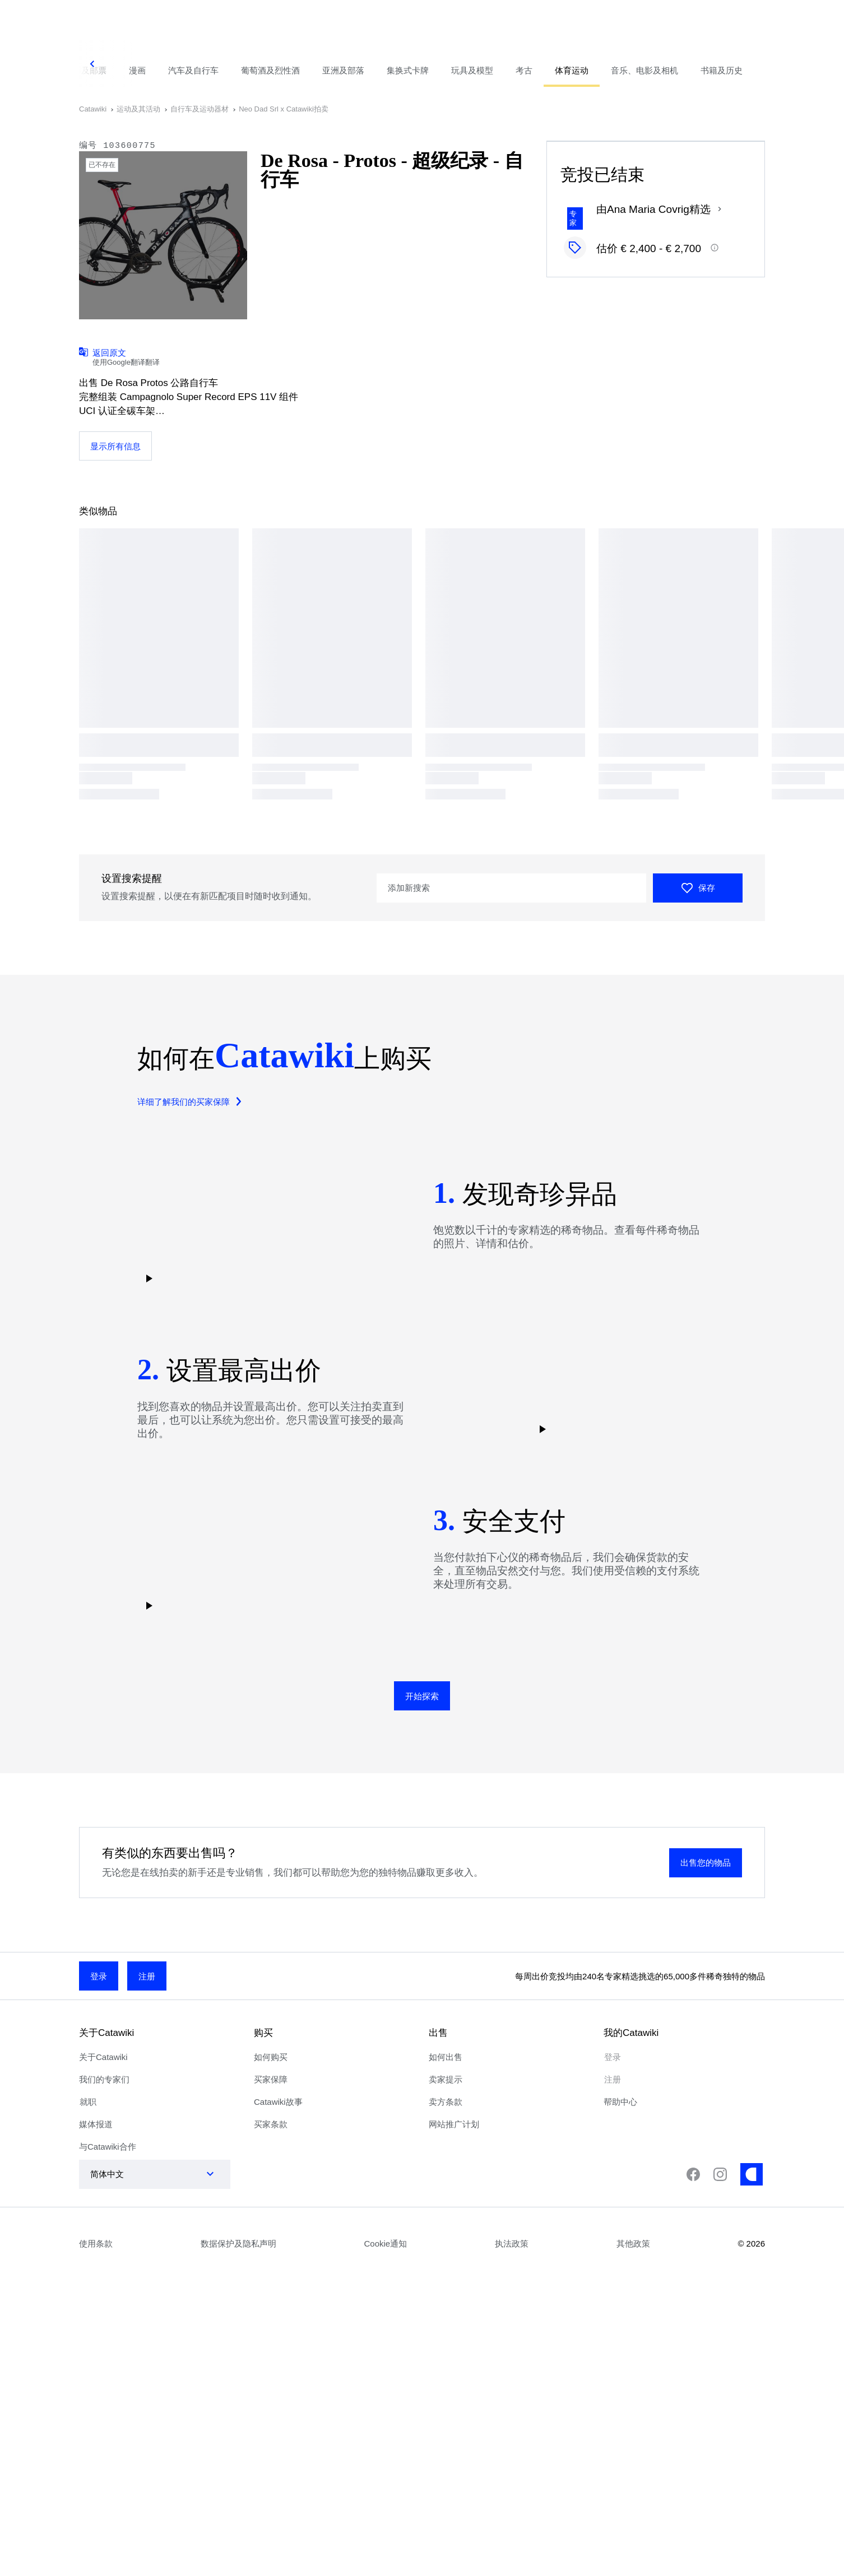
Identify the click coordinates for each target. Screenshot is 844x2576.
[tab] (137, 63)
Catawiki (92, 109)
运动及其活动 (138, 109)
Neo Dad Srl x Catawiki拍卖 (283, 109)
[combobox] (143, 2174)
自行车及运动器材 (199, 109)
